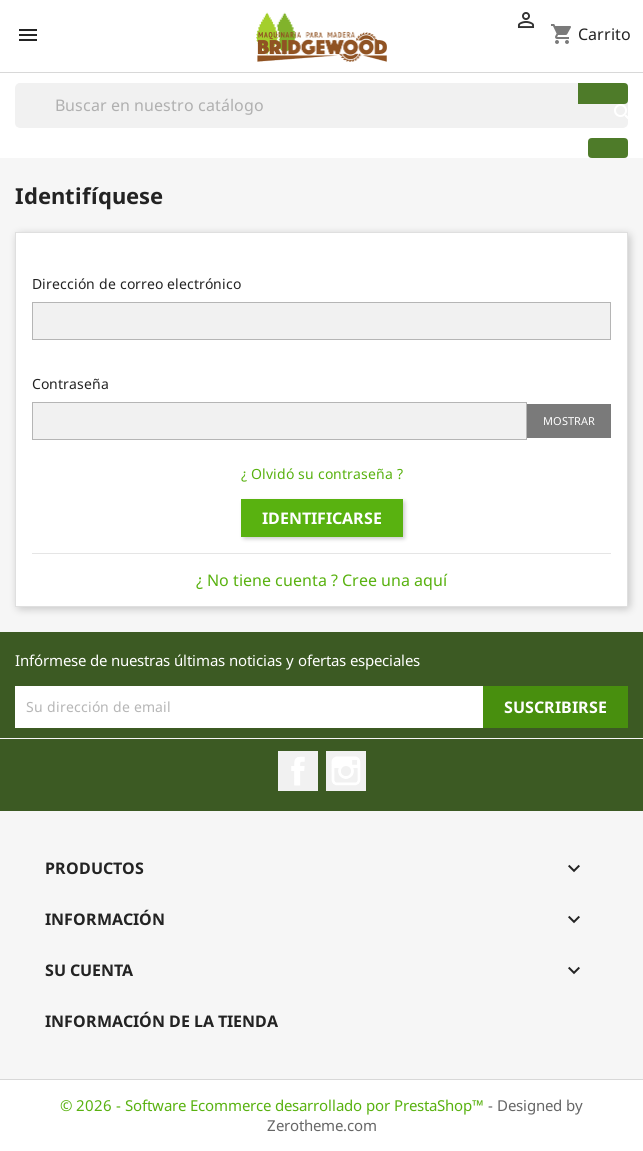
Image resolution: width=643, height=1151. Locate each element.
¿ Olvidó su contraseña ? (322, 473)
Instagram (346, 771)
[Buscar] (321, 105)
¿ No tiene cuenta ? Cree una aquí (321, 580)
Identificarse (322, 518)
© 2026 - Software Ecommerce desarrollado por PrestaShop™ (274, 1105)
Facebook (298, 771)
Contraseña (70, 383)
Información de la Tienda (161, 1021)
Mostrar (569, 420)
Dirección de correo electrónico (136, 283)
